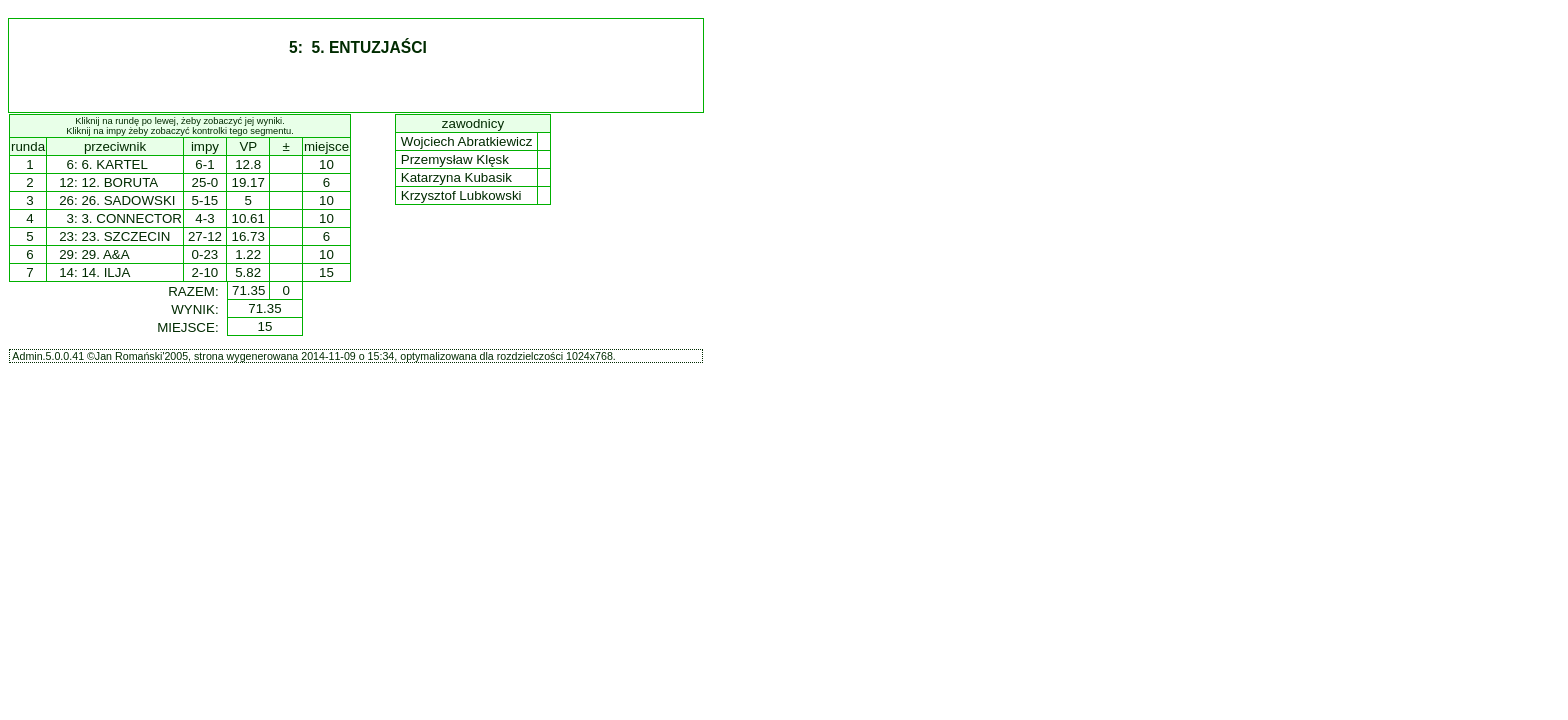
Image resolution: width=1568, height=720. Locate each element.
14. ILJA (105, 272)
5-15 (205, 200)
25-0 (205, 182)
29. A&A (105, 254)
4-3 (204, 218)
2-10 (205, 272)
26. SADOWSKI (128, 200)
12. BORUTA (119, 182)
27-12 (205, 236)
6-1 (204, 164)
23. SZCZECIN (125, 236)
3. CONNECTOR (131, 218)
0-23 (205, 254)
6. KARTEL (114, 164)
